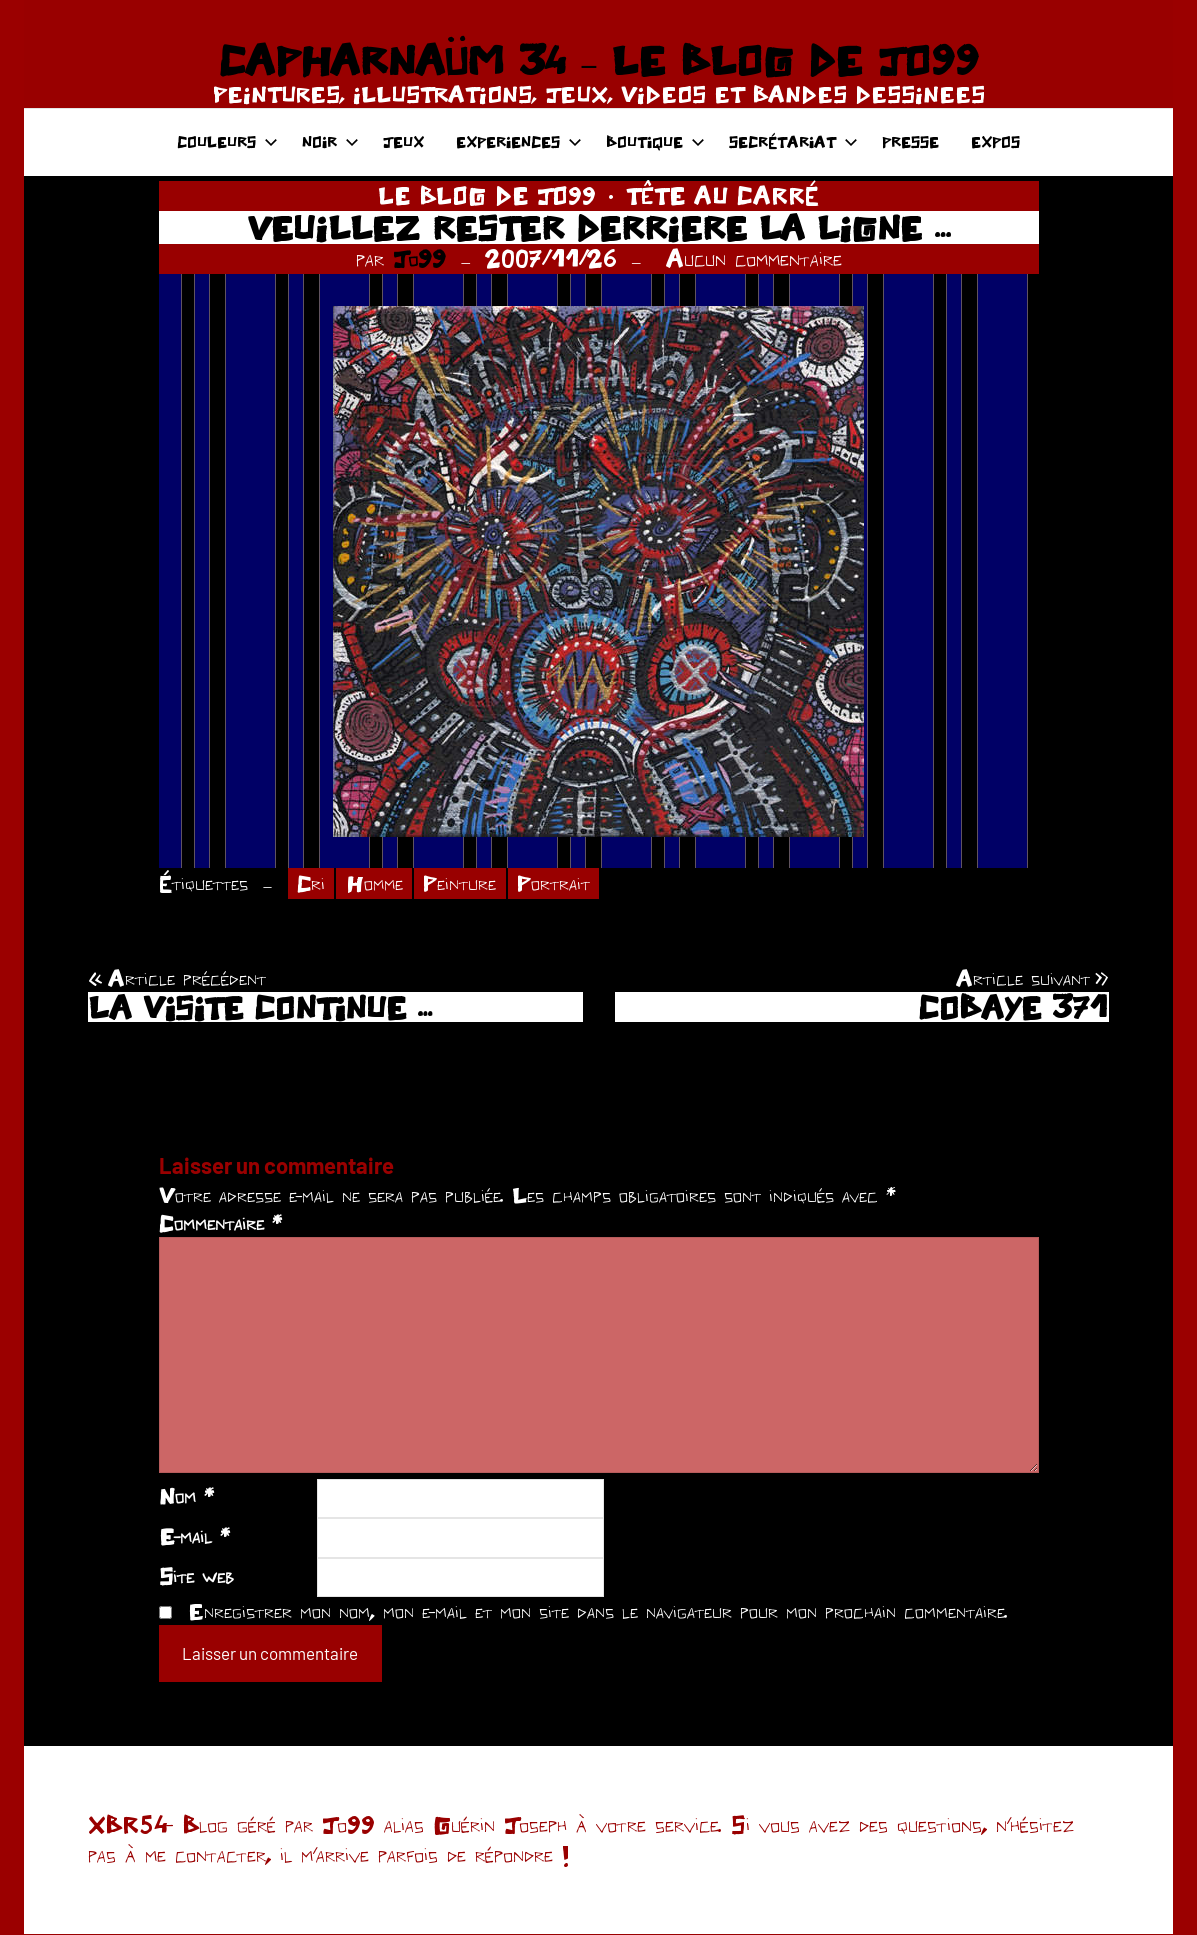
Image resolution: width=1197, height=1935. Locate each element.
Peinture (463, 884)
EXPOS (995, 141)
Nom (186, 1497)
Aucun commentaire (754, 258)
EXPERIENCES (519, 141)
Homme (376, 884)
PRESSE (910, 141)
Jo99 (419, 258)
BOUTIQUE (655, 141)
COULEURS (227, 141)
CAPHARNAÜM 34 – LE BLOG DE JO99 (598, 60)
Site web (196, 1577)
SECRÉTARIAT (793, 141)
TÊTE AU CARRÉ (722, 195)
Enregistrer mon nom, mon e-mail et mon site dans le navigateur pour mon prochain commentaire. (598, 1612)
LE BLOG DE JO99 (487, 195)
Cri (311, 884)
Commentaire (220, 1224)
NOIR (330, 141)
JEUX (403, 141)
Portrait (558, 884)
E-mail (194, 1537)
